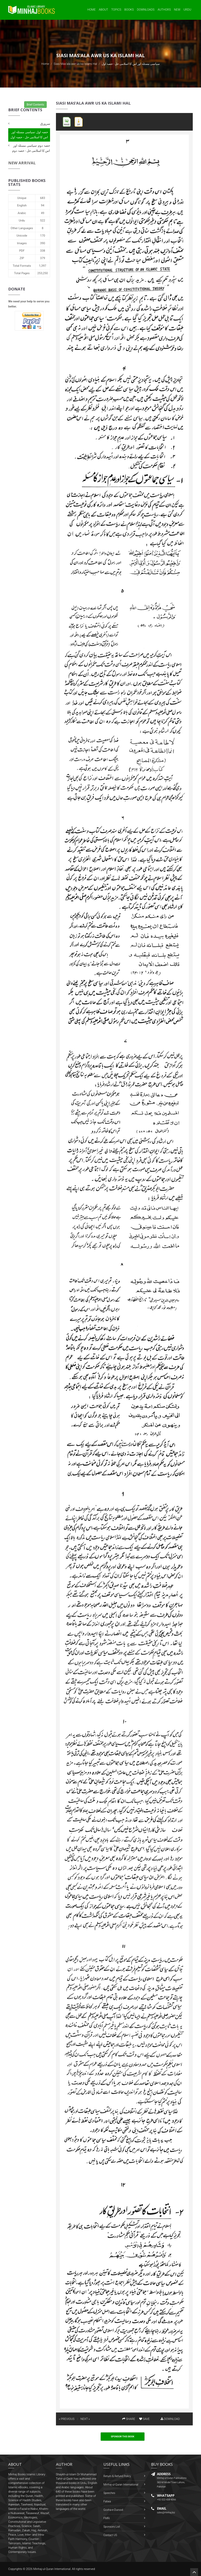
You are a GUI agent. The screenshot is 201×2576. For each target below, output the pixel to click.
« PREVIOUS (67, 2419)
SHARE (128, 2419)
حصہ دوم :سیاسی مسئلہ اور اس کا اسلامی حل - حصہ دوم (31, 148)
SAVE (144, 2419)
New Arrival (22, 162)
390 (42, 243)
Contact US (110, 2535)
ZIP (22, 258)
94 (42, 205)
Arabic (22, 213)
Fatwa (107, 2501)
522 (42, 220)
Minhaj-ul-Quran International (120, 2484)
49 (42, 213)
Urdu (187, 9)
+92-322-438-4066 (166, 2499)
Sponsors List (111, 2526)
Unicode (21, 235)
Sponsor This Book (122, 2436)
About (103, 9)
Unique (21, 198)
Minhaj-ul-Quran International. (52, 2569)
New (177, 9)
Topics (116, 9)
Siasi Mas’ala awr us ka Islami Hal (75, 64)
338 (42, 250)
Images (22, 243)
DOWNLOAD (170, 2419)
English (22, 205)
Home (91, 9)
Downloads (145, 9)
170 (42, 235)
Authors (164, 9)
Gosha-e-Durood (113, 2509)
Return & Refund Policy (117, 2476)
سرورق (45, 124)
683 (42, 198)
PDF (22, 250)
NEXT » (85, 2419)
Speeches (109, 2493)
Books (129, 9)
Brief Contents (35, 104)
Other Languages (22, 228)
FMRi (106, 2518)
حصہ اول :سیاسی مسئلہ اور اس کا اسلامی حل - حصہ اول (29, 134)
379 (42, 258)
